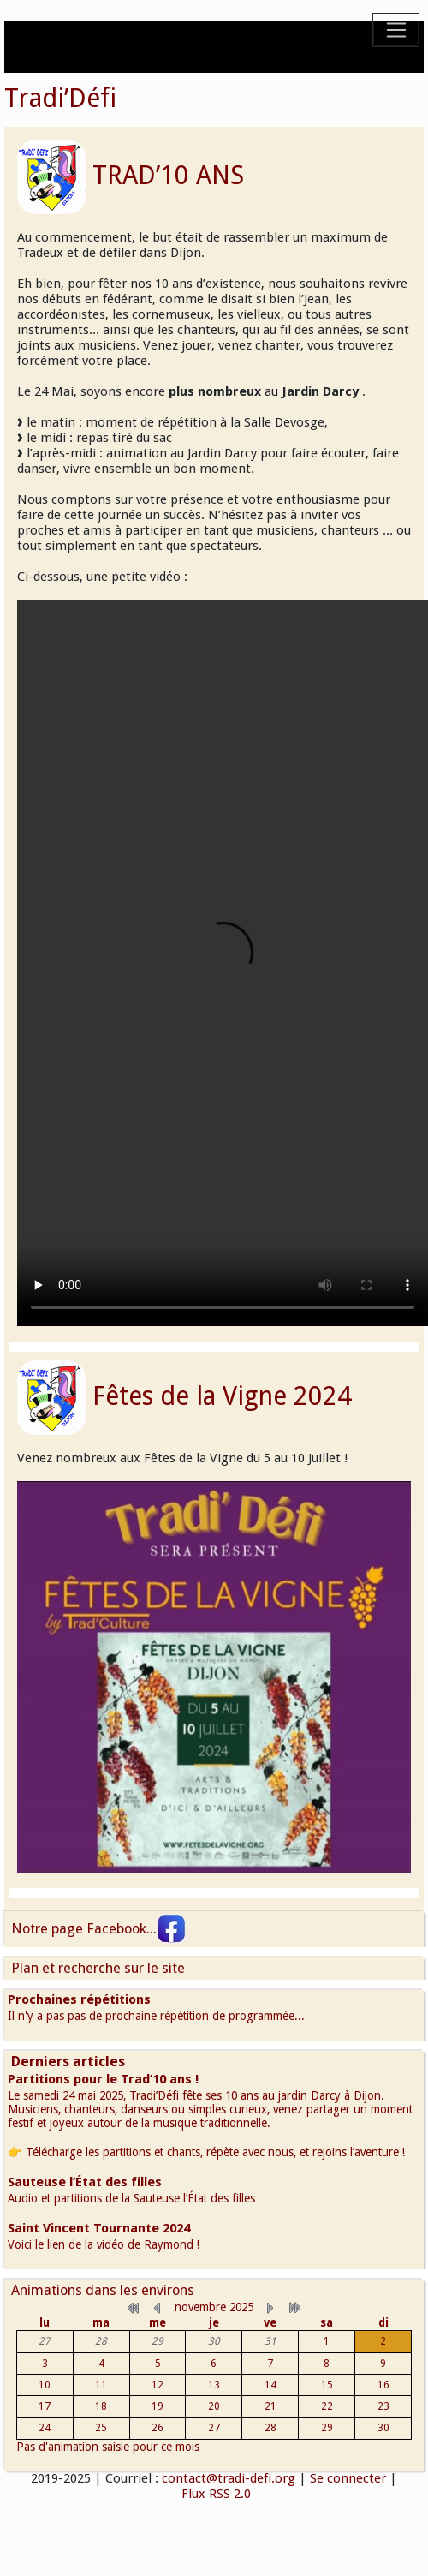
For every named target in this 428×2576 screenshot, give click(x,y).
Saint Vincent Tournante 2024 (99, 2228)
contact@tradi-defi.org (228, 2478)
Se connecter (348, 2478)
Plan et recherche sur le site (98, 1968)
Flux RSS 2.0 (214, 2493)
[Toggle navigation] (396, 30)
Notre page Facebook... (98, 1929)
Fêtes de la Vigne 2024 (222, 1396)
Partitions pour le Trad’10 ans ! (103, 2079)
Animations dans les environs (102, 2290)
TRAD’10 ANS (168, 175)
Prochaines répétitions (79, 1999)
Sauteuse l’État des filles (85, 2182)
